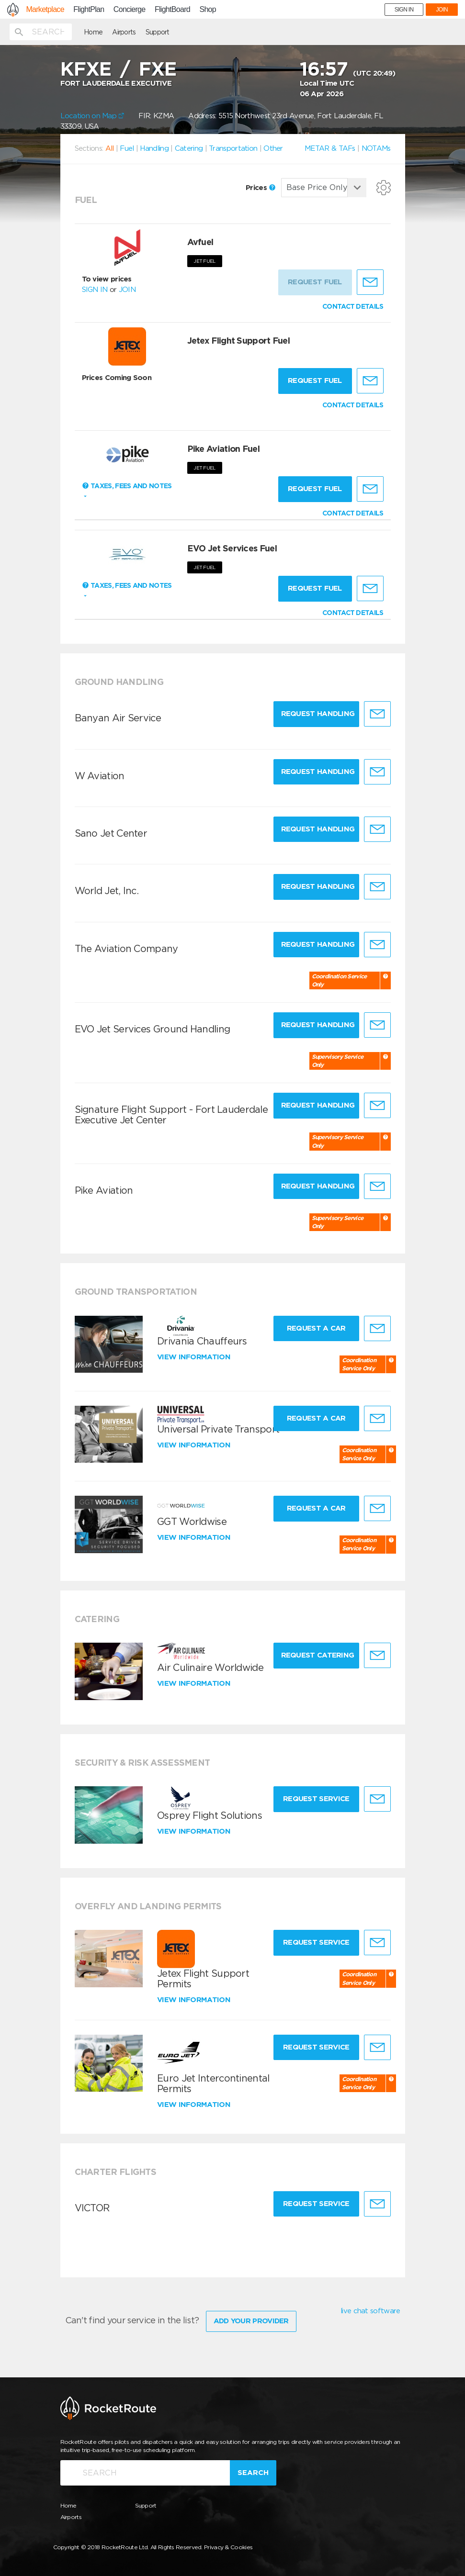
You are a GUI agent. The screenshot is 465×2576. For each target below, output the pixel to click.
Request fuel (315, 380)
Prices (260, 187)
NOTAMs (376, 148)
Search (253, 2472)
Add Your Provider (251, 2321)
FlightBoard (172, 9)
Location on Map (92, 116)
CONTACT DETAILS (353, 306)
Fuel (127, 148)
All (109, 148)
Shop (207, 9)
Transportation (233, 148)
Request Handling (318, 713)
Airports (124, 32)
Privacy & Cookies (228, 2547)
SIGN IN (404, 9)
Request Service (316, 1798)
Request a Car (316, 1328)
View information (194, 1357)
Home (93, 32)
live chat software (370, 2311)
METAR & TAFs (330, 148)
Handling (154, 148)
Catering (189, 148)
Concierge (129, 9)
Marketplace (45, 9)
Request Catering (317, 1655)
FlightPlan (88, 9)
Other (273, 148)
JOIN (442, 9)
